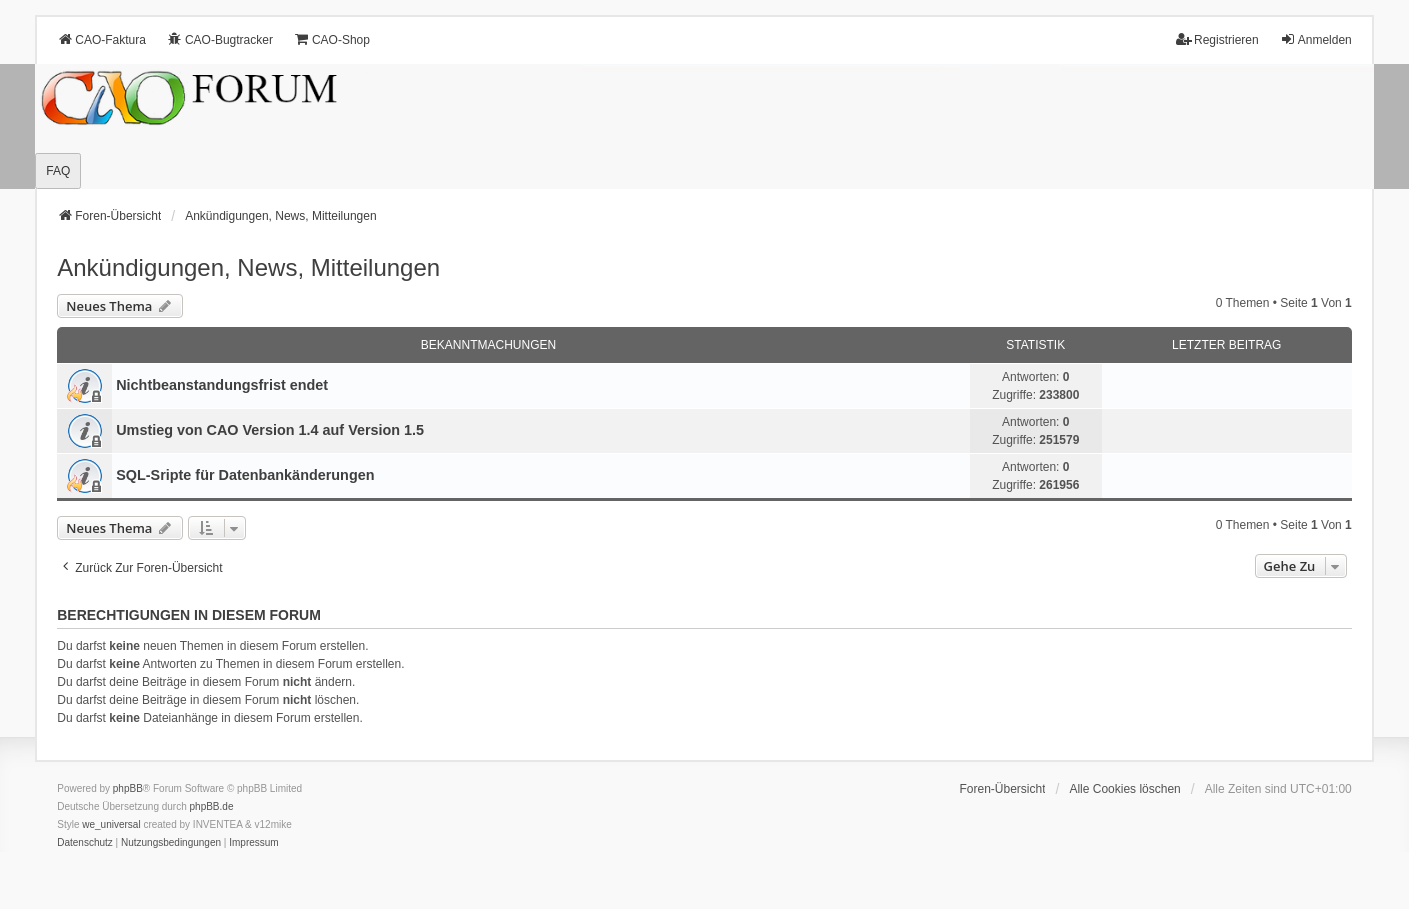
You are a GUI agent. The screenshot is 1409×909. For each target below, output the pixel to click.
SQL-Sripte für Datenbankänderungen (245, 475)
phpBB (128, 788)
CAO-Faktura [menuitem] (101, 39)
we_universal (111, 824)
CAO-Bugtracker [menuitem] (220, 39)
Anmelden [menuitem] (1316, 39)
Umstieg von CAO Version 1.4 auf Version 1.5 (270, 430)
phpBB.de (212, 806)
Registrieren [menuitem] (1217, 39)
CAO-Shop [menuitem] (332, 39)
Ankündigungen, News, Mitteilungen (248, 267)
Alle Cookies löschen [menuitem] (1124, 789)
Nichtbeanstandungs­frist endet (222, 385)
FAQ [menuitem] (58, 171)
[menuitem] (85, 843)
